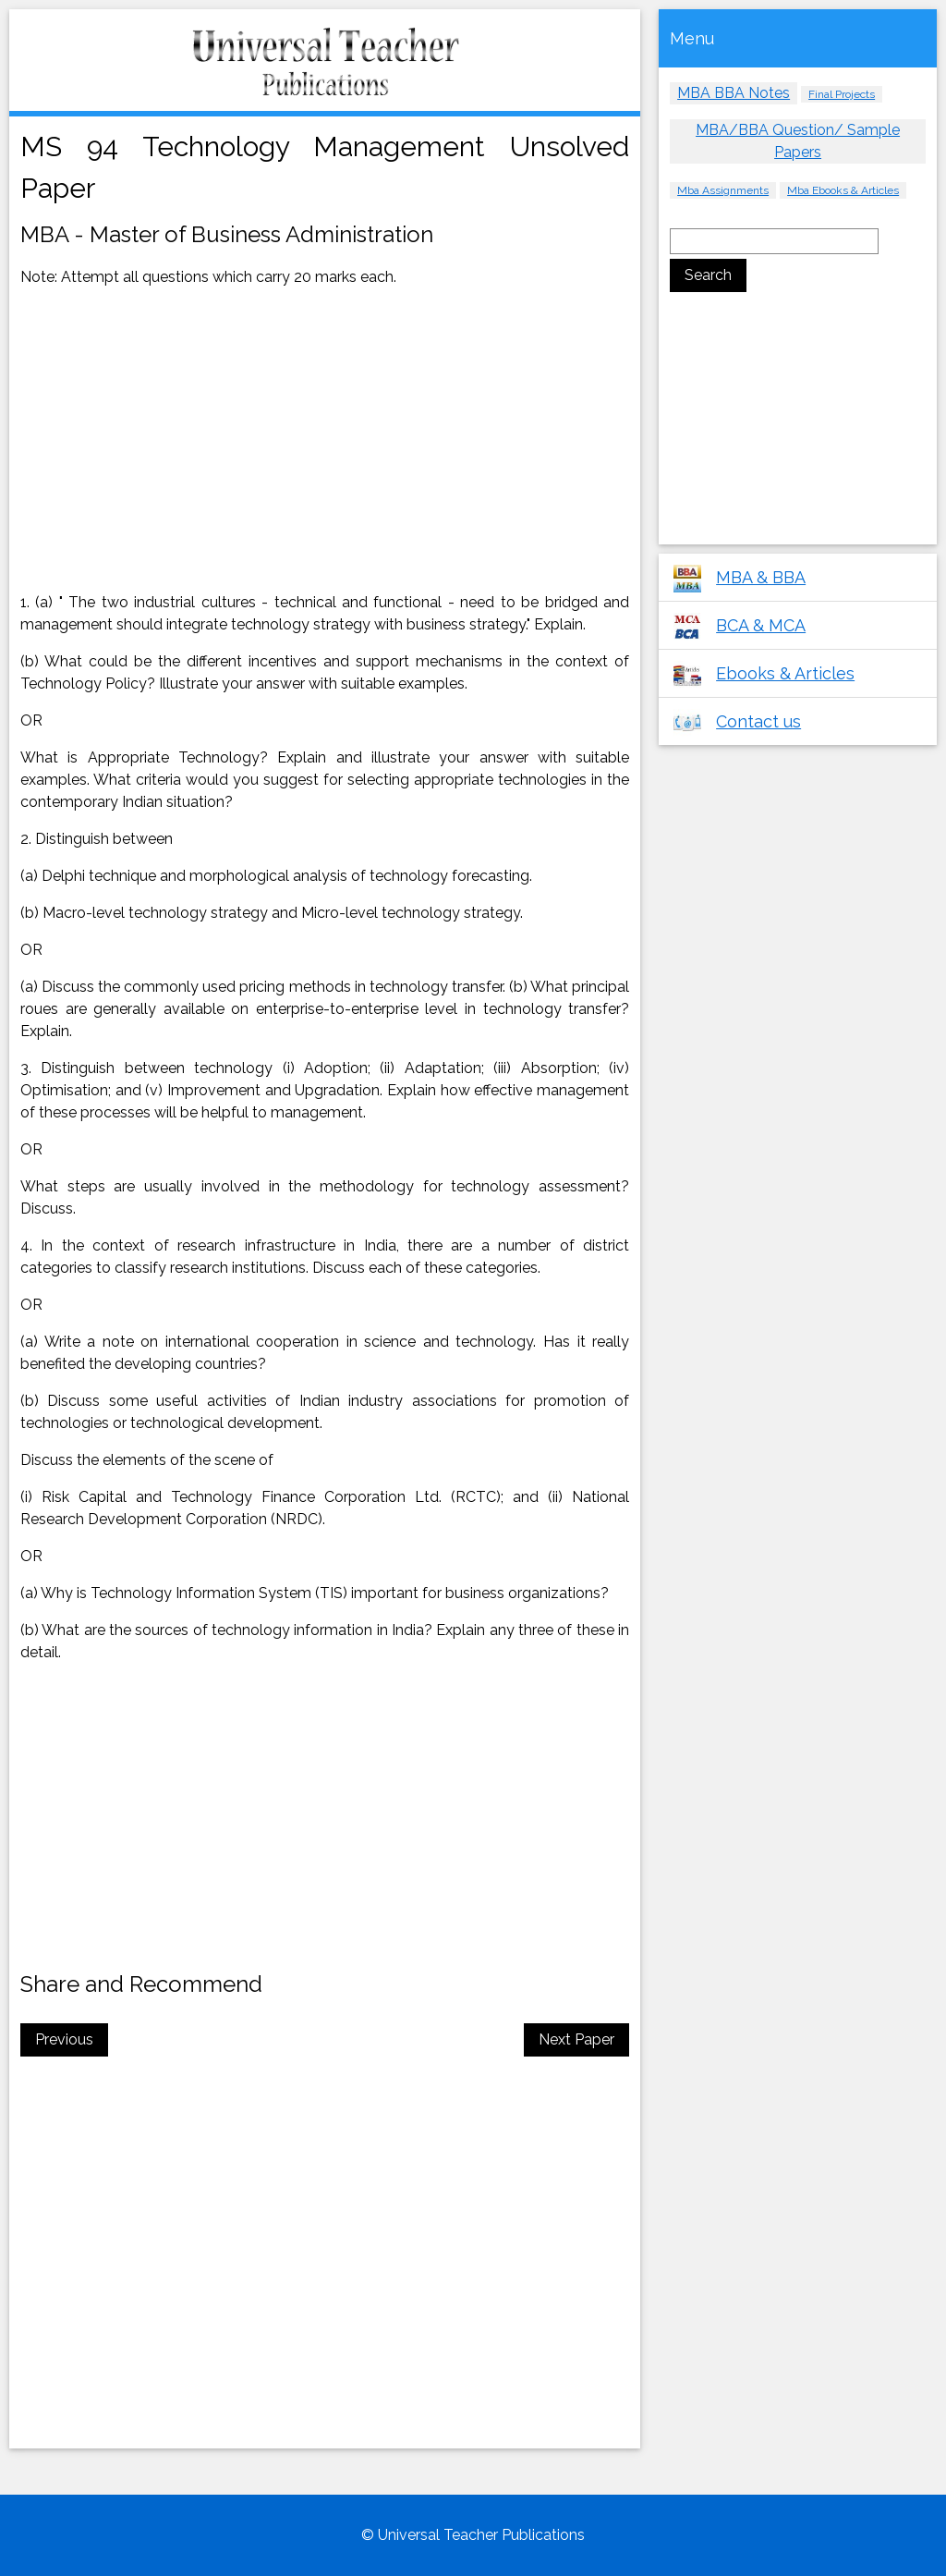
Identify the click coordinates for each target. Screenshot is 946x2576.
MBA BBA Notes (733, 93)
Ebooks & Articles (785, 673)
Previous (64, 2039)
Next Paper (576, 2039)
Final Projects (841, 94)
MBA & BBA (761, 577)
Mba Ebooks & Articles (843, 190)
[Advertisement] (176, 439)
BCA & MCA (761, 625)
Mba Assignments (723, 190)
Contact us (758, 721)
